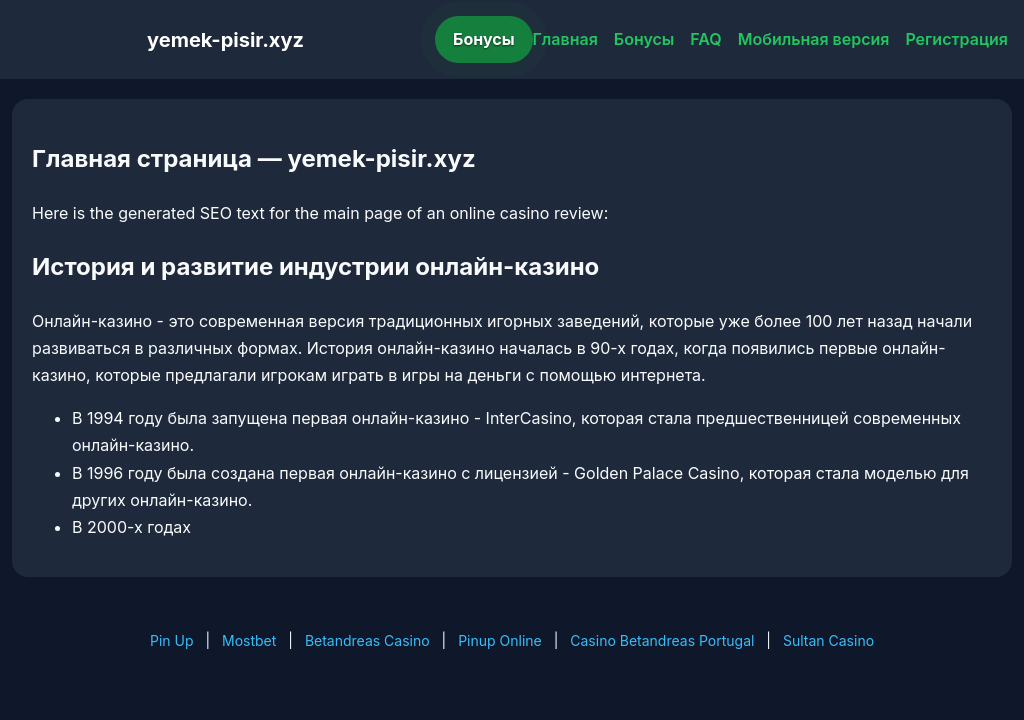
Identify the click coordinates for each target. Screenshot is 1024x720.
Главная (565, 39)
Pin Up (172, 640)
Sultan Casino (828, 640)
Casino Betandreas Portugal (662, 640)
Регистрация (956, 39)
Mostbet (249, 640)
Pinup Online (500, 640)
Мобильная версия (814, 39)
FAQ (705, 39)
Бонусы (484, 39)
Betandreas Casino (367, 640)
